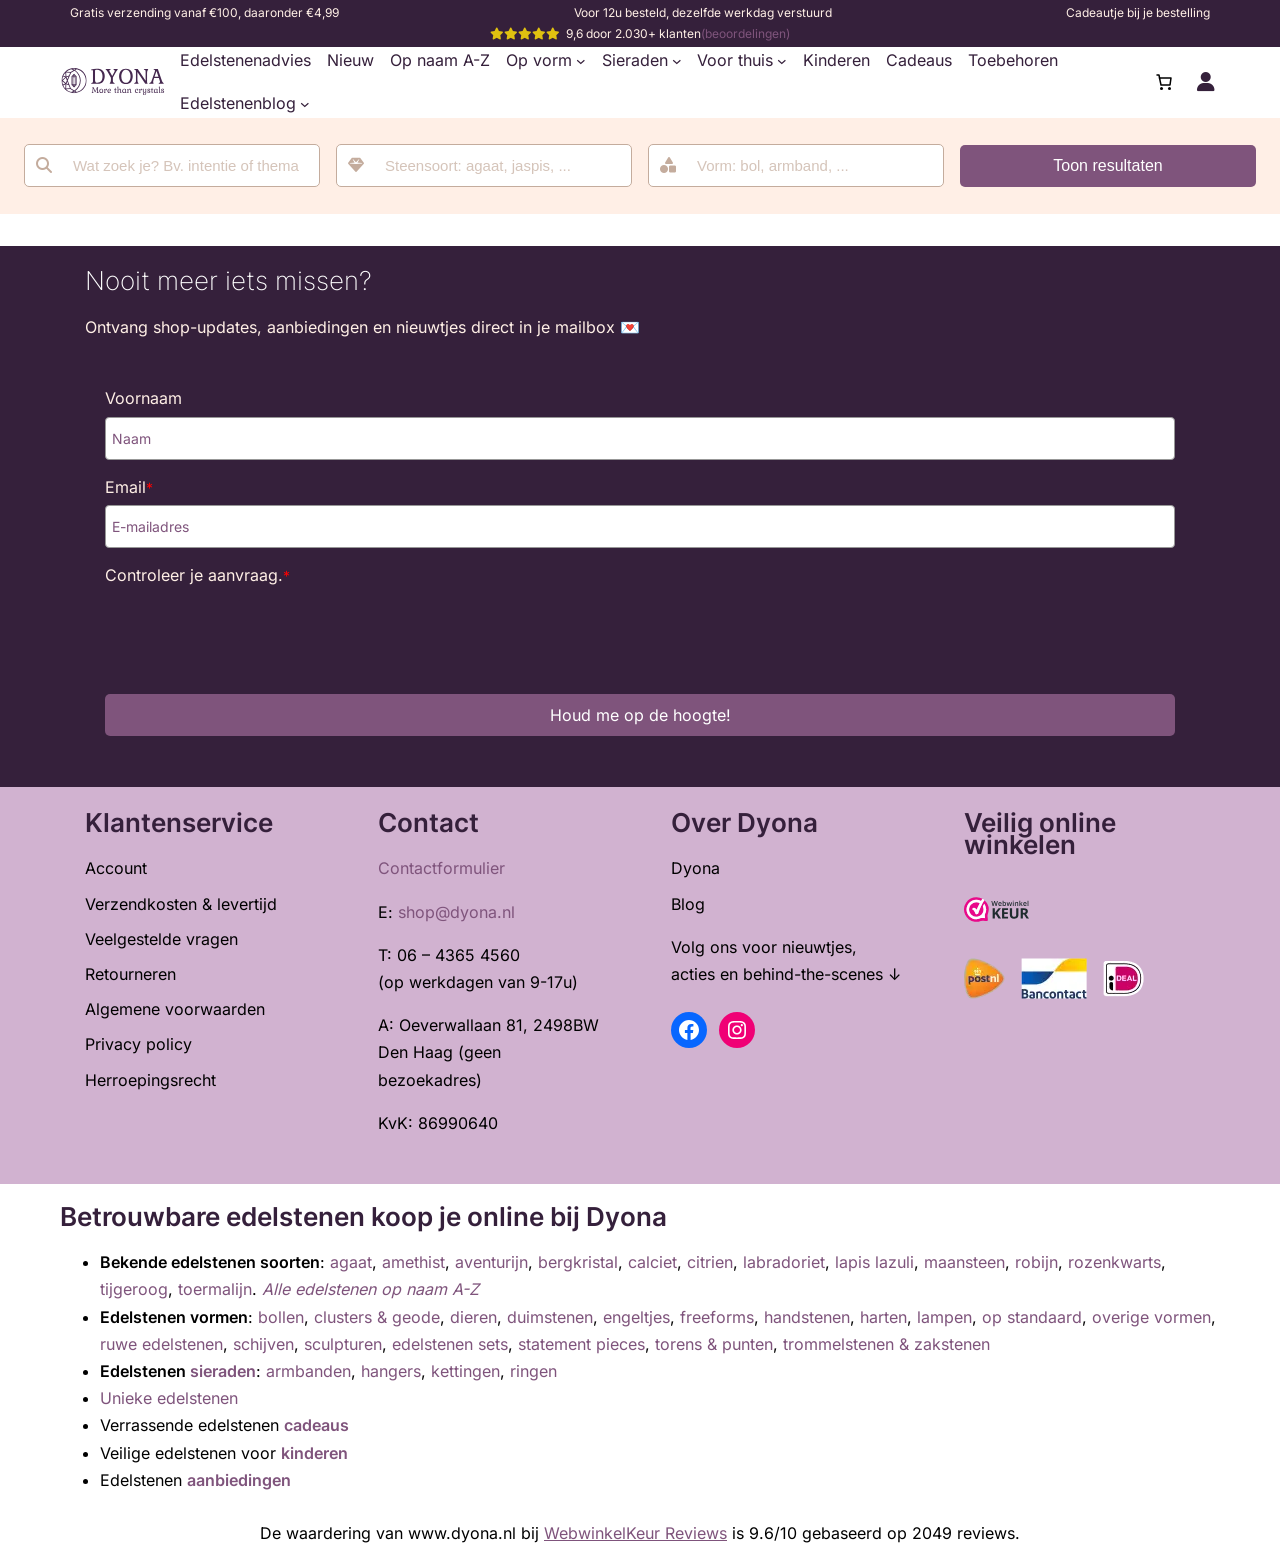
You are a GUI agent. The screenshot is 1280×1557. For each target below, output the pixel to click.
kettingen (465, 1371)
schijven (263, 1344)
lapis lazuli (874, 1262)
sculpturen (343, 1344)
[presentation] (257, 633)
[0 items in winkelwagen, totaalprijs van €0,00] (1164, 82)
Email (129, 487)
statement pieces (581, 1344)
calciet (652, 1262)
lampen (944, 1317)
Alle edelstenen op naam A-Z (370, 1289)
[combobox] (484, 165)
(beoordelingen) (745, 33)
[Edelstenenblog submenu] (305, 104)
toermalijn (215, 1289)
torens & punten (714, 1344)
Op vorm (539, 60)
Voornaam (143, 398)
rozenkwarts (1114, 1262)
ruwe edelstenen (161, 1344)
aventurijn (491, 1262)
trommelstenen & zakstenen (886, 1344)
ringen (533, 1371)
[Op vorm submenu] (581, 61)
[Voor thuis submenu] (782, 61)
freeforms (717, 1317)
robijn (1036, 1262)
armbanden (308, 1371)
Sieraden (635, 60)
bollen (281, 1317)
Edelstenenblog (238, 103)
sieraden (223, 1371)
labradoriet (784, 1262)
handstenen (807, 1317)
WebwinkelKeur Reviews (635, 1533)
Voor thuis (735, 60)
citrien (710, 1262)
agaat (351, 1262)
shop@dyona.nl (456, 912)
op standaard (1032, 1317)
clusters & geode (377, 1317)
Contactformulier (441, 868)
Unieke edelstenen (169, 1398)
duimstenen (550, 1317)
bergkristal (578, 1262)
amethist (413, 1262)
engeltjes (636, 1317)
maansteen (964, 1262)
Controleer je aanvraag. (197, 575)
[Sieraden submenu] (677, 61)
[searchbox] (497, 165)
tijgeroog (134, 1289)
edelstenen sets (450, 1344)
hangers (391, 1371)
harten (883, 1317)
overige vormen (1151, 1317)
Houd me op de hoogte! (640, 715)
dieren (473, 1317)
